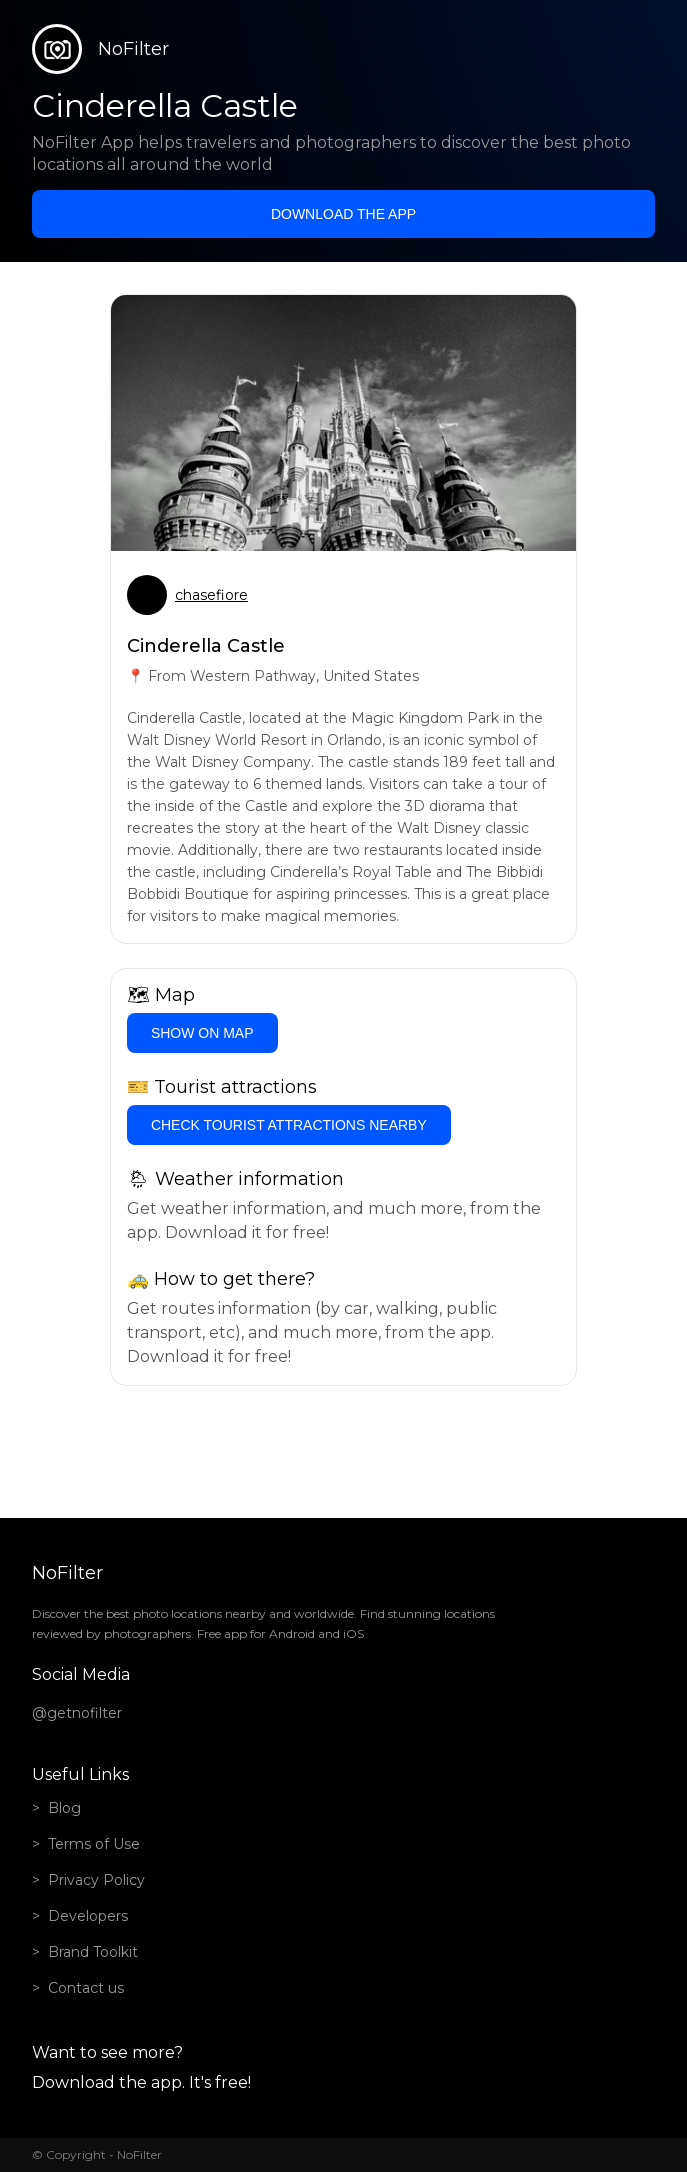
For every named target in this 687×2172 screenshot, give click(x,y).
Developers (88, 1916)
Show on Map (202, 1033)
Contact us (86, 1988)
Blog (64, 1808)
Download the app (343, 214)
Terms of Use (94, 1844)
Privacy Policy (96, 1880)
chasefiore (211, 595)
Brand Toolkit (93, 1952)
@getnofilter (77, 1713)
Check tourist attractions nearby (289, 1125)
